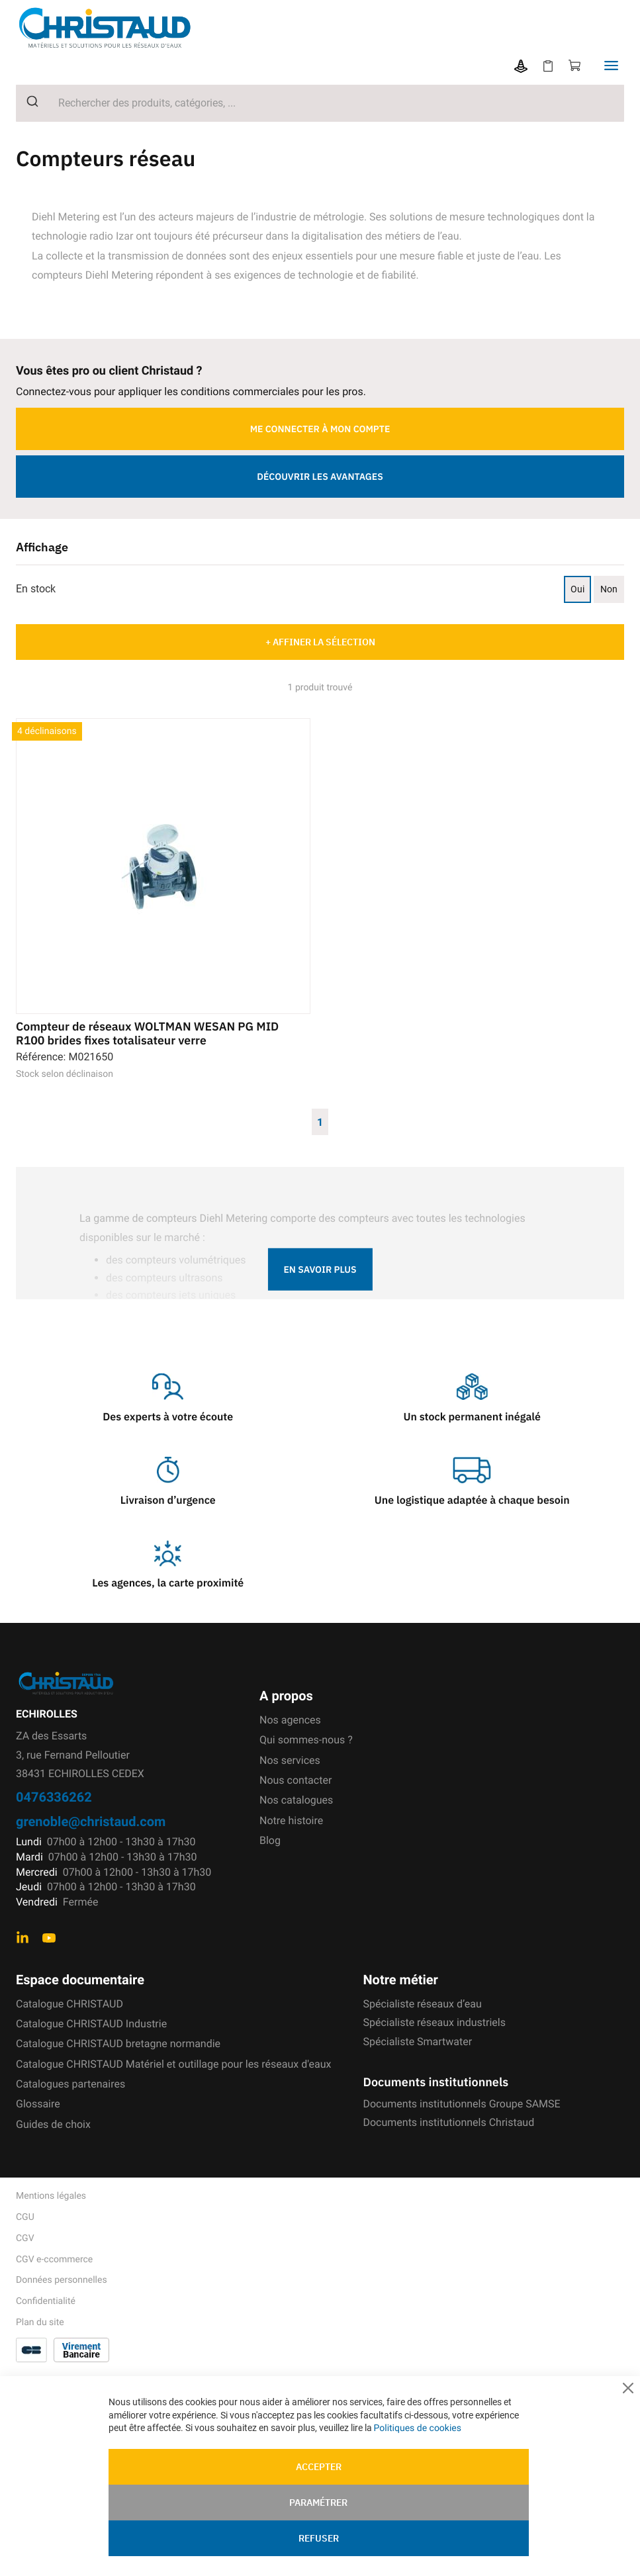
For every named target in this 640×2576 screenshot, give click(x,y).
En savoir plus (319, 1269)
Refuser (318, 2538)
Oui (577, 589)
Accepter (319, 2467)
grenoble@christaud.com (90, 1821)
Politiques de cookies (417, 2428)
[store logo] (114, 27)
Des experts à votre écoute (168, 1417)
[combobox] (320, 102)
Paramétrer (318, 2502)
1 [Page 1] (320, 1121)
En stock (36, 588)
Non (608, 589)
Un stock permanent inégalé (472, 1417)
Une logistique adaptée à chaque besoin (472, 1499)
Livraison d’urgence (168, 1499)
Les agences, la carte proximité (168, 1583)
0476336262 (54, 1796)
